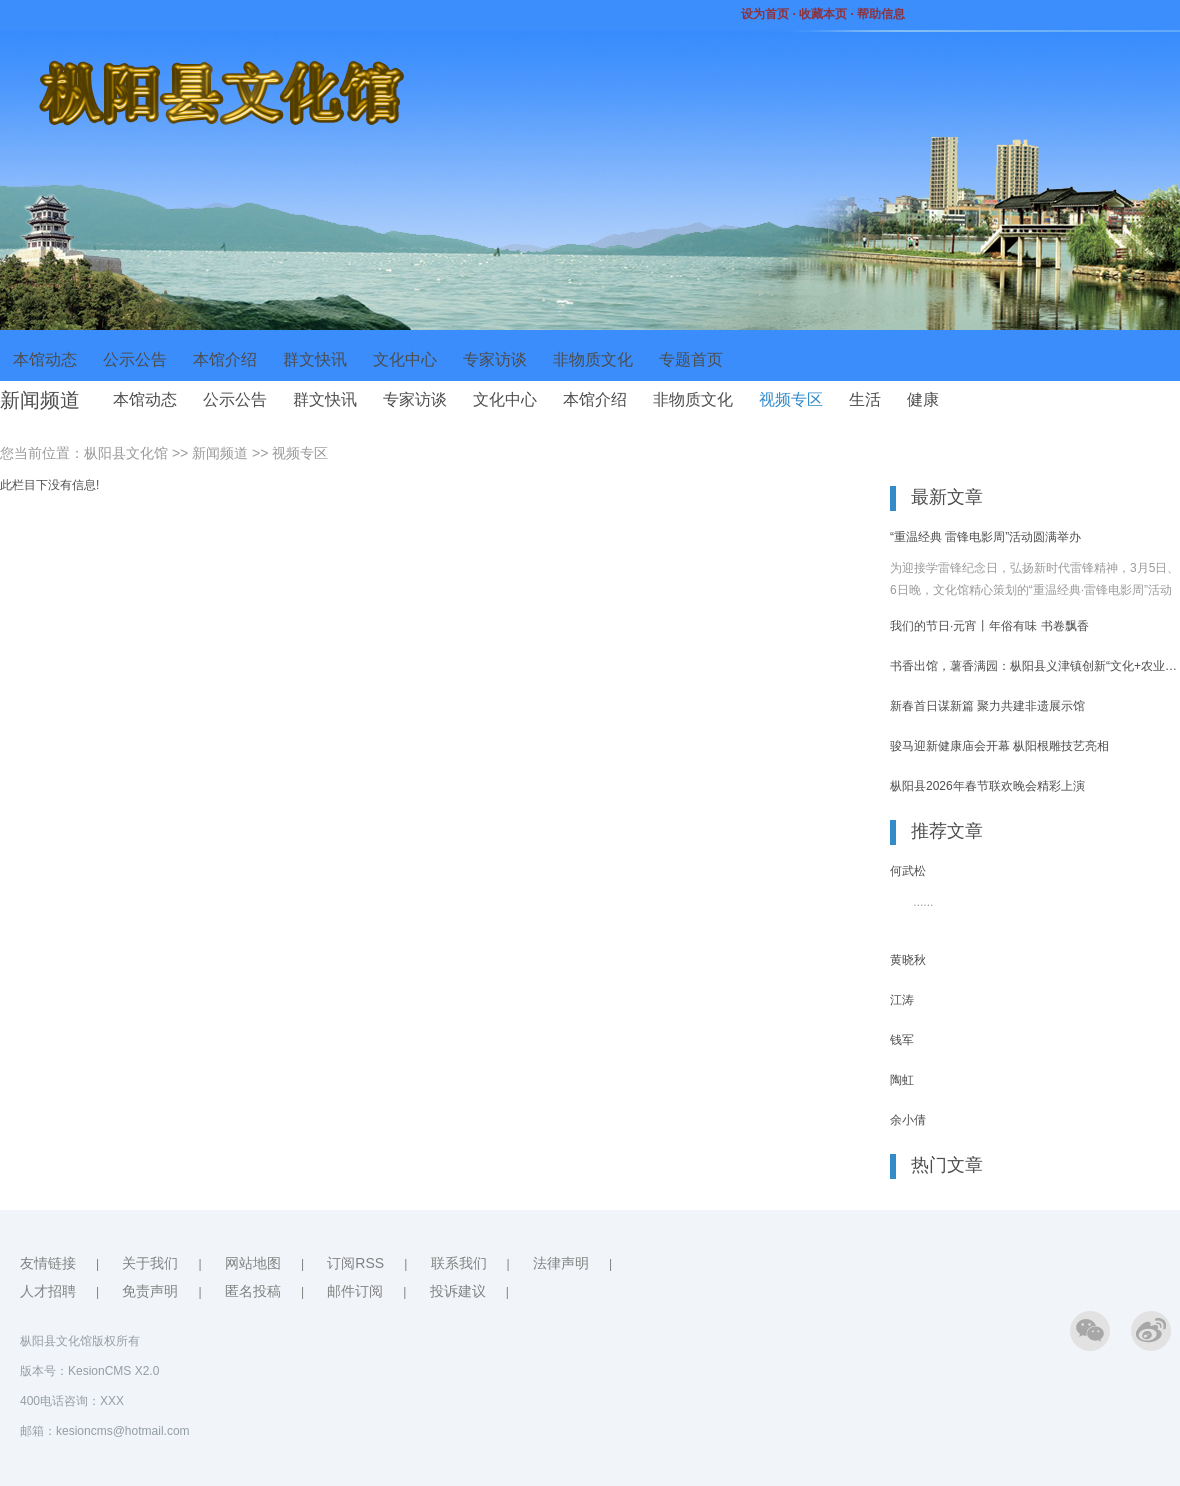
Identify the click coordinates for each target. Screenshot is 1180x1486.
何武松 (908, 871)
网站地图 (253, 1263)
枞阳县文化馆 (126, 453)
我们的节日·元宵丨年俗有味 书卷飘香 (989, 626)
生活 (865, 399)
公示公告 (135, 359)
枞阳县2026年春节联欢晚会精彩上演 (987, 786)
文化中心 (405, 359)
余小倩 (908, 1120)
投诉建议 (458, 1291)
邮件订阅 (355, 1291)
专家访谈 (495, 359)
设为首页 (765, 14)
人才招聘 (48, 1291)
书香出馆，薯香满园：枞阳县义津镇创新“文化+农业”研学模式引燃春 (1035, 666)
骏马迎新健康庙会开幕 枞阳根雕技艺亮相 (999, 746)
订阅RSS (355, 1263)
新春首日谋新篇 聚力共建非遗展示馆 (987, 706)
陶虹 (902, 1080)
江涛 (902, 1000)
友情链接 (48, 1263)
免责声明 (150, 1291)
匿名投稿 (253, 1291)
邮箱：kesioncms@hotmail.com (105, 1431)
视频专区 (791, 399)
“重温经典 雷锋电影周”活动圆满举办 (985, 537)
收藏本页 (823, 14)
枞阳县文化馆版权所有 (80, 1341)
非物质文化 (593, 359)
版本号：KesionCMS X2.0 (89, 1371)
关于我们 (150, 1263)
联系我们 (459, 1263)
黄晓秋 (908, 960)
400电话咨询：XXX (72, 1401)
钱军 (902, 1040)
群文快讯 (315, 359)
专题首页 (691, 359)
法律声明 (561, 1263)
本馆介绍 (225, 359)
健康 (923, 399)
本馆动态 (45, 359)
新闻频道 (220, 453)
